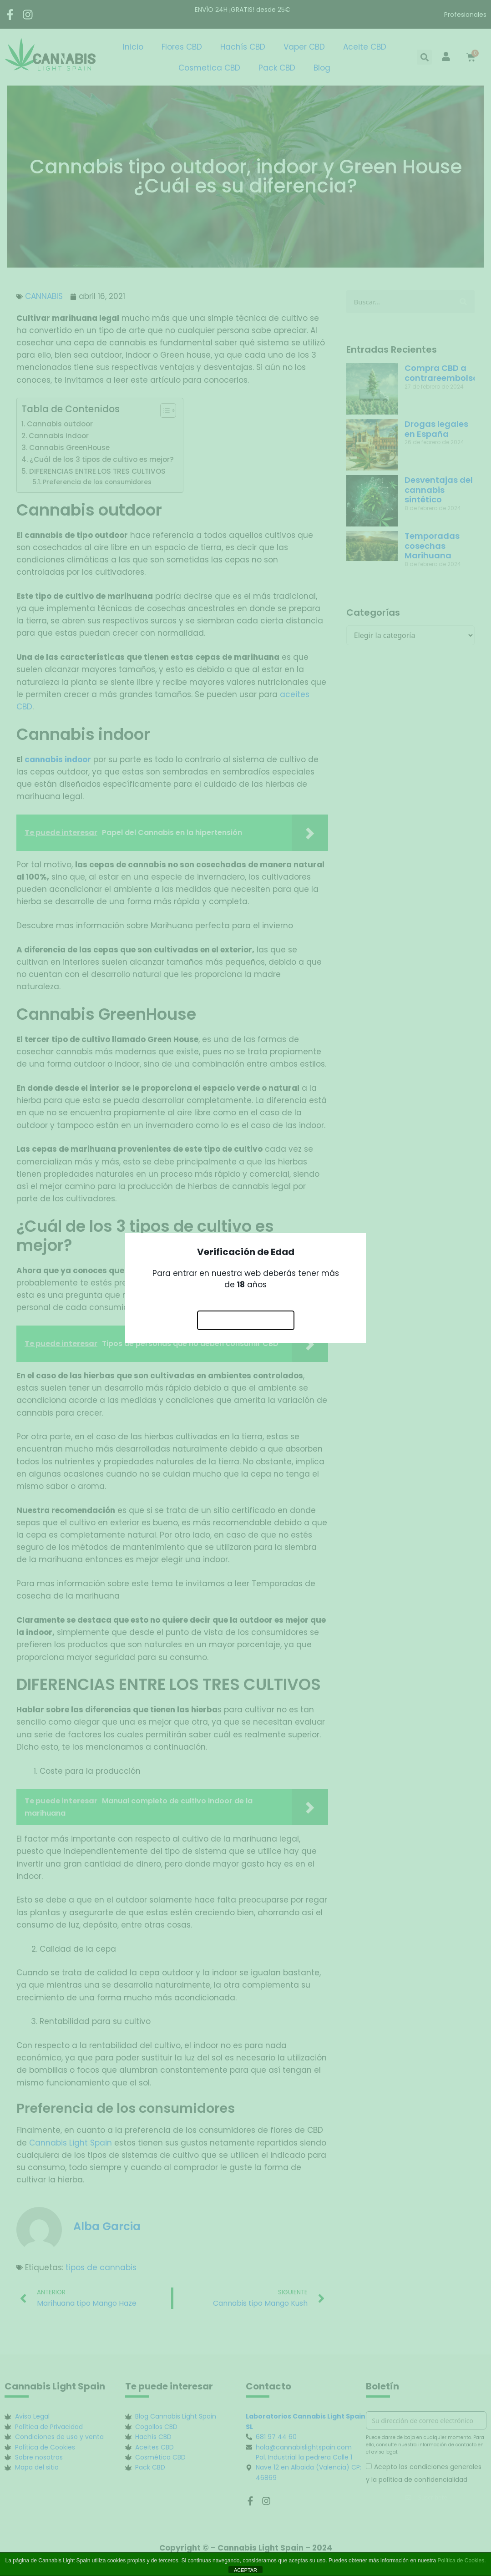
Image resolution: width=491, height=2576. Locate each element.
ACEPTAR (245, 2570)
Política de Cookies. (461, 2560)
